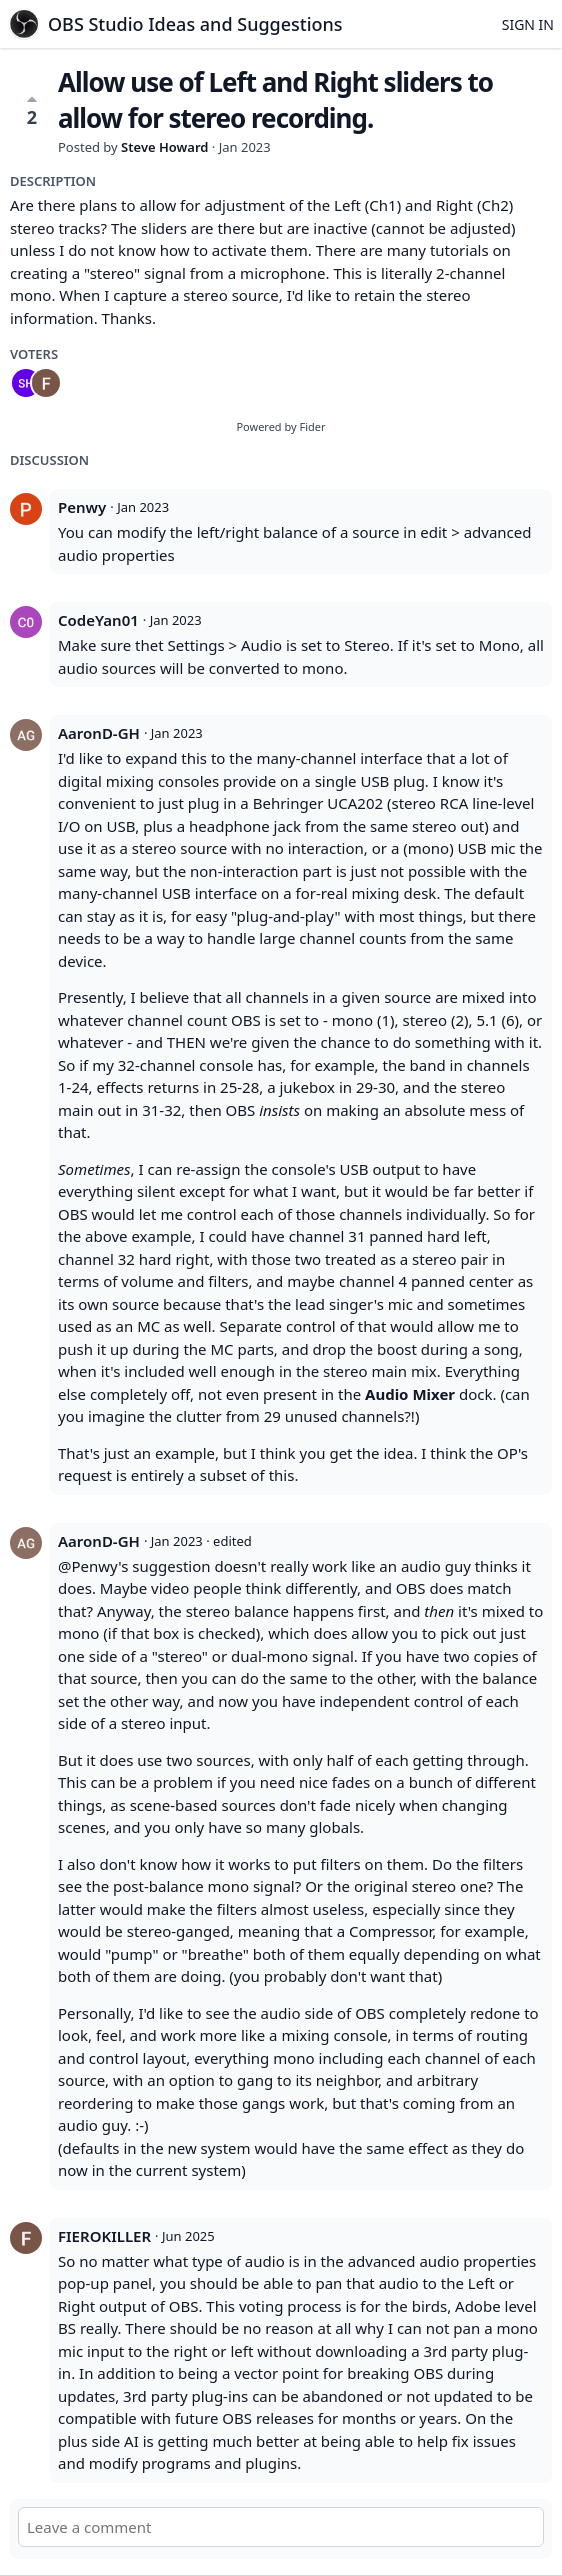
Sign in (528, 24)
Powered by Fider (280, 426)
